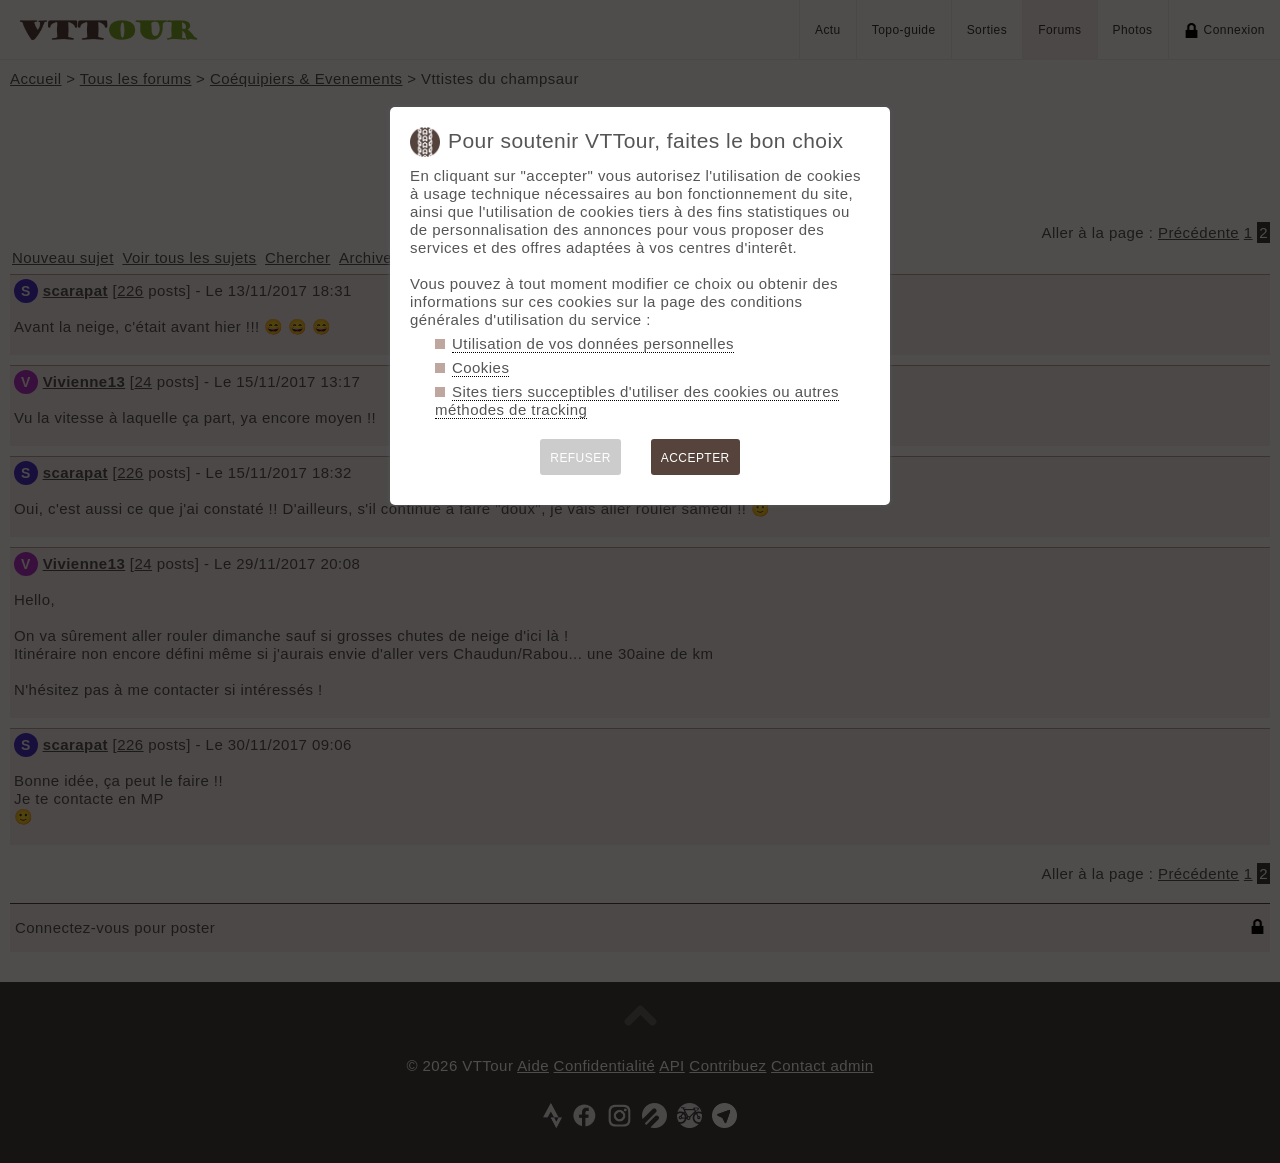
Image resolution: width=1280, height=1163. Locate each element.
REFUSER (580, 458)
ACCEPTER (695, 458)
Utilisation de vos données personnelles (593, 343)
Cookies (480, 367)
